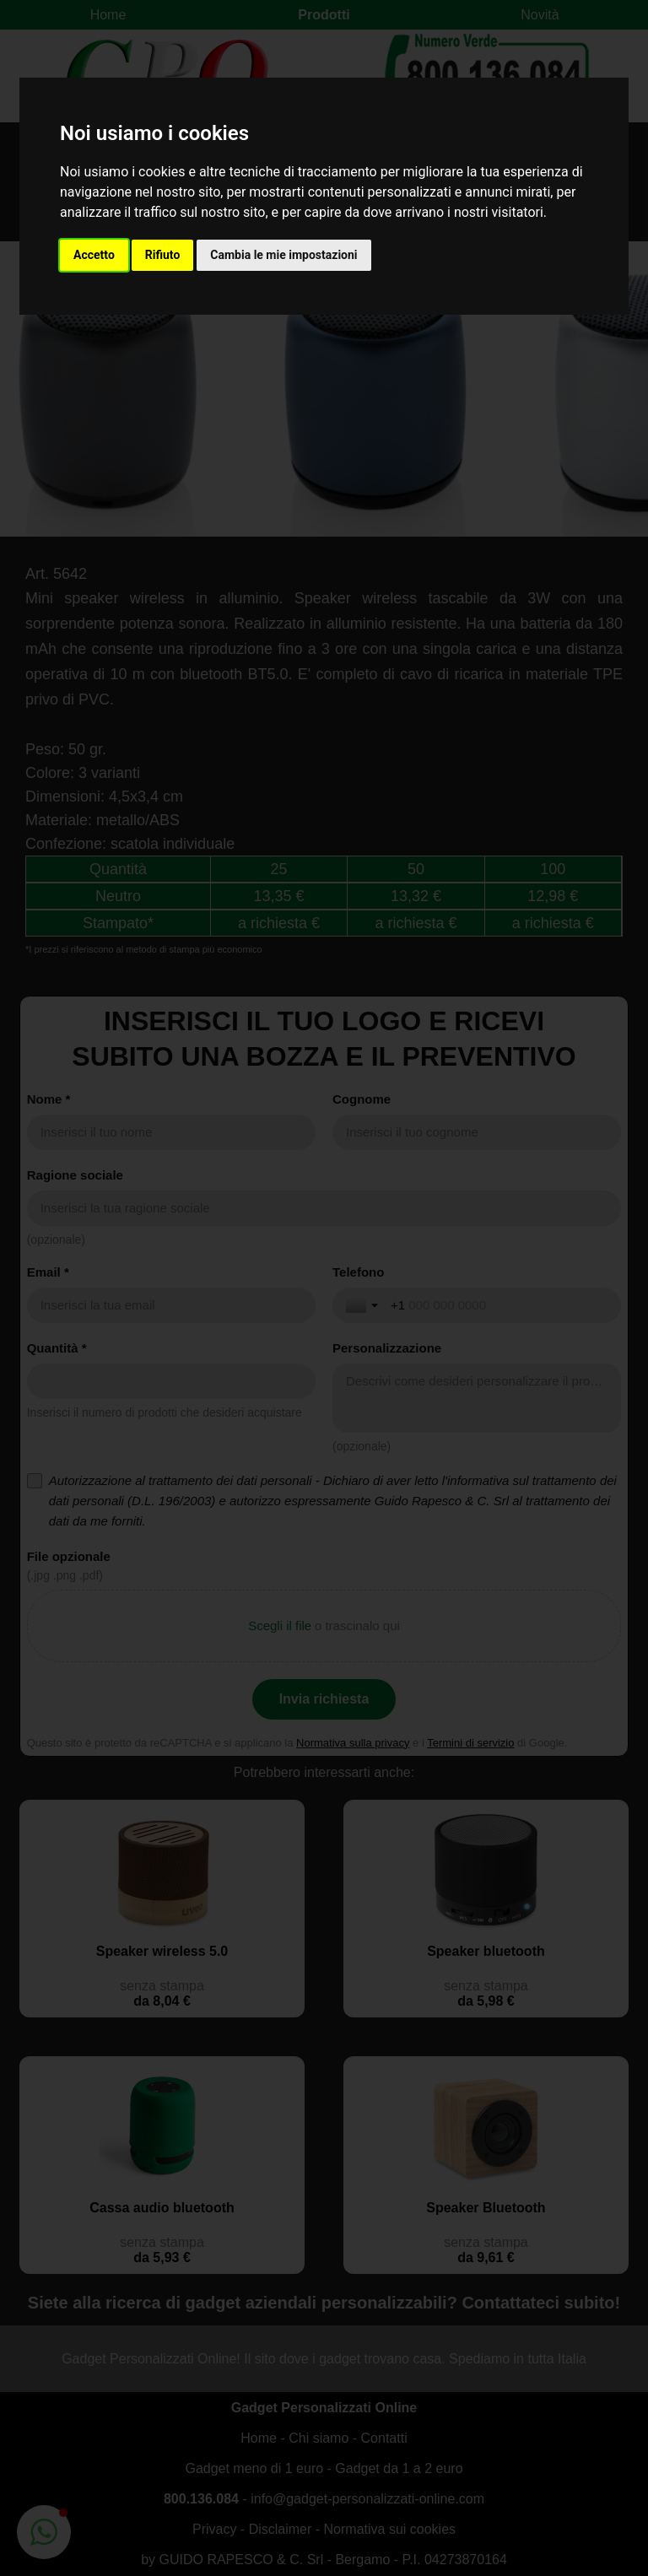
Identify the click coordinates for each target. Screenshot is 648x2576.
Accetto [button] (94, 255)
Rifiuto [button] (163, 255)
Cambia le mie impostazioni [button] (283, 255)
